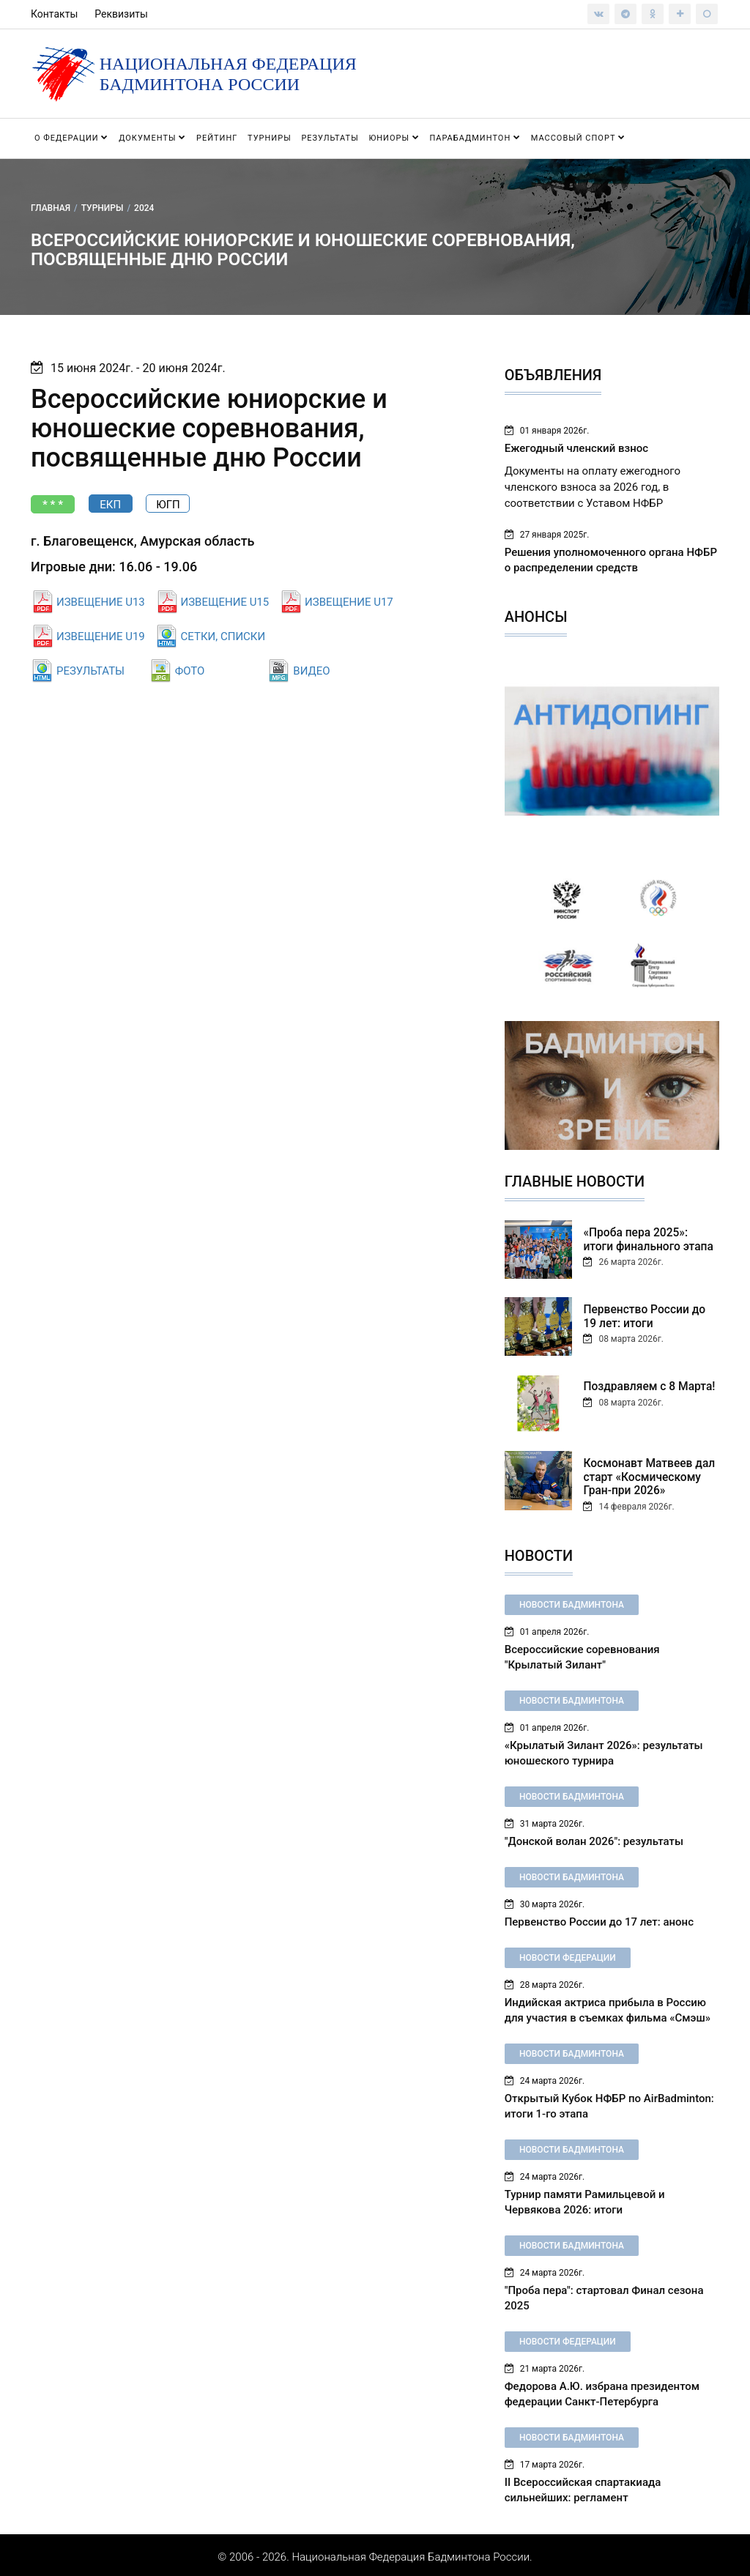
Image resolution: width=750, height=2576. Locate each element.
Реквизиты (121, 14)
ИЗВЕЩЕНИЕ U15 (225, 602)
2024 (144, 207)
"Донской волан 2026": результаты (594, 1837)
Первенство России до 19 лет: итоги (649, 1315)
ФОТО (190, 671)
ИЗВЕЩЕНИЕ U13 (100, 602)
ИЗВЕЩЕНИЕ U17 (349, 602)
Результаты (329, 138)
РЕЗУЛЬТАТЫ (90, 671)
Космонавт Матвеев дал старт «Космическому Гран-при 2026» (646, 1475)
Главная (50, 207)
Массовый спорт (578, 138)
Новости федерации (567, 1954)
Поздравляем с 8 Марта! (646, 1386)
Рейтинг (216, 138)
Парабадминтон (475, 138)
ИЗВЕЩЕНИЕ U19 (100, 636)
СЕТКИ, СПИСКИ (223, 636)
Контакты (54, 14)
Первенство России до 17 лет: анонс (599, 1918)
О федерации (71, 138)
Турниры (270, 138)
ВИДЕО (311, 671)
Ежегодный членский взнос (576, 448)
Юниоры (393, 138)
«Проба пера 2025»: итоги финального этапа (649, 1238)
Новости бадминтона (571, 1601)
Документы (152, 138)
